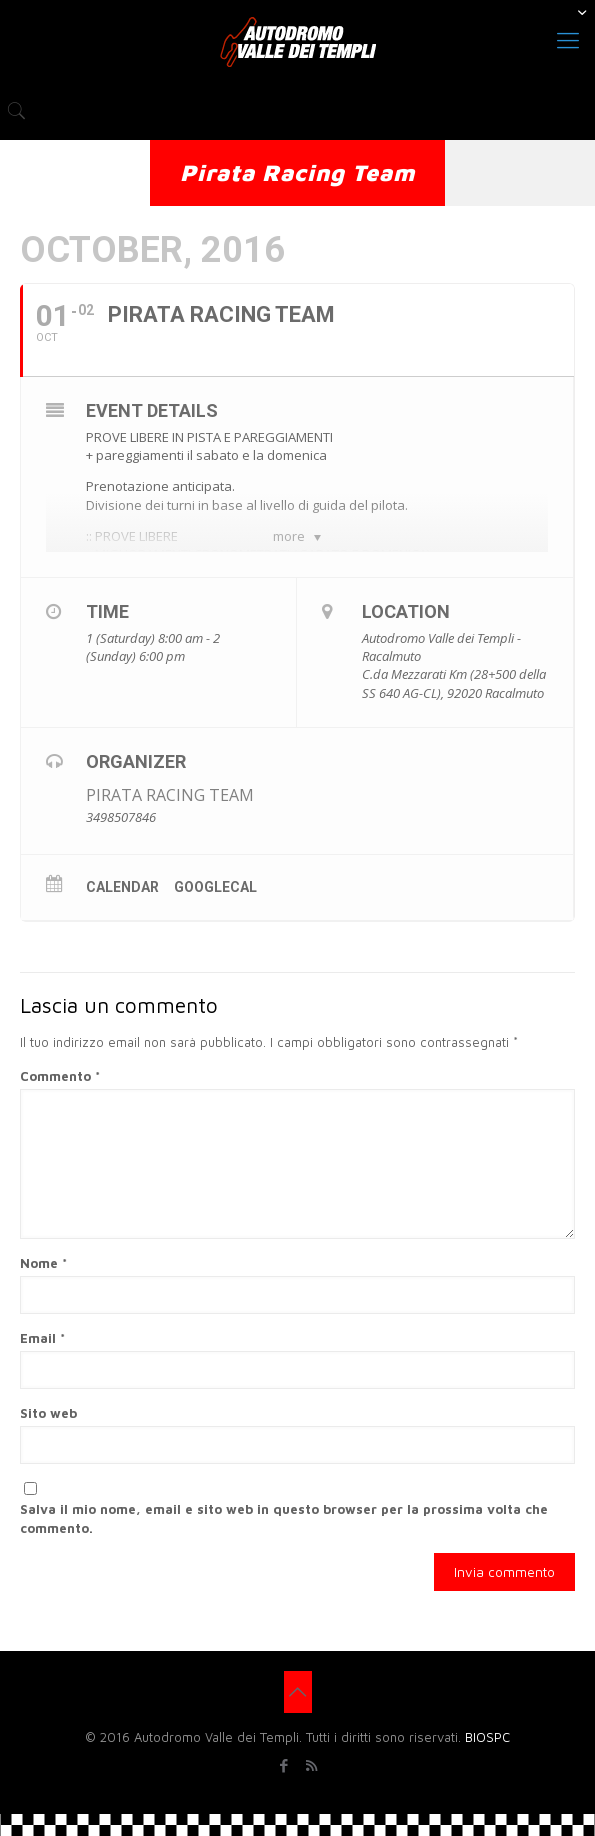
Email (42, 1338)
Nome (43, 1263)
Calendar (122, 887)
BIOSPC (487, 1737)
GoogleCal (215, 887)
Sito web (48, 1413)
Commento (60, 1076)
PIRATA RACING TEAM (170, 795)
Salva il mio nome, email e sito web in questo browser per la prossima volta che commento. (284, 1518)
